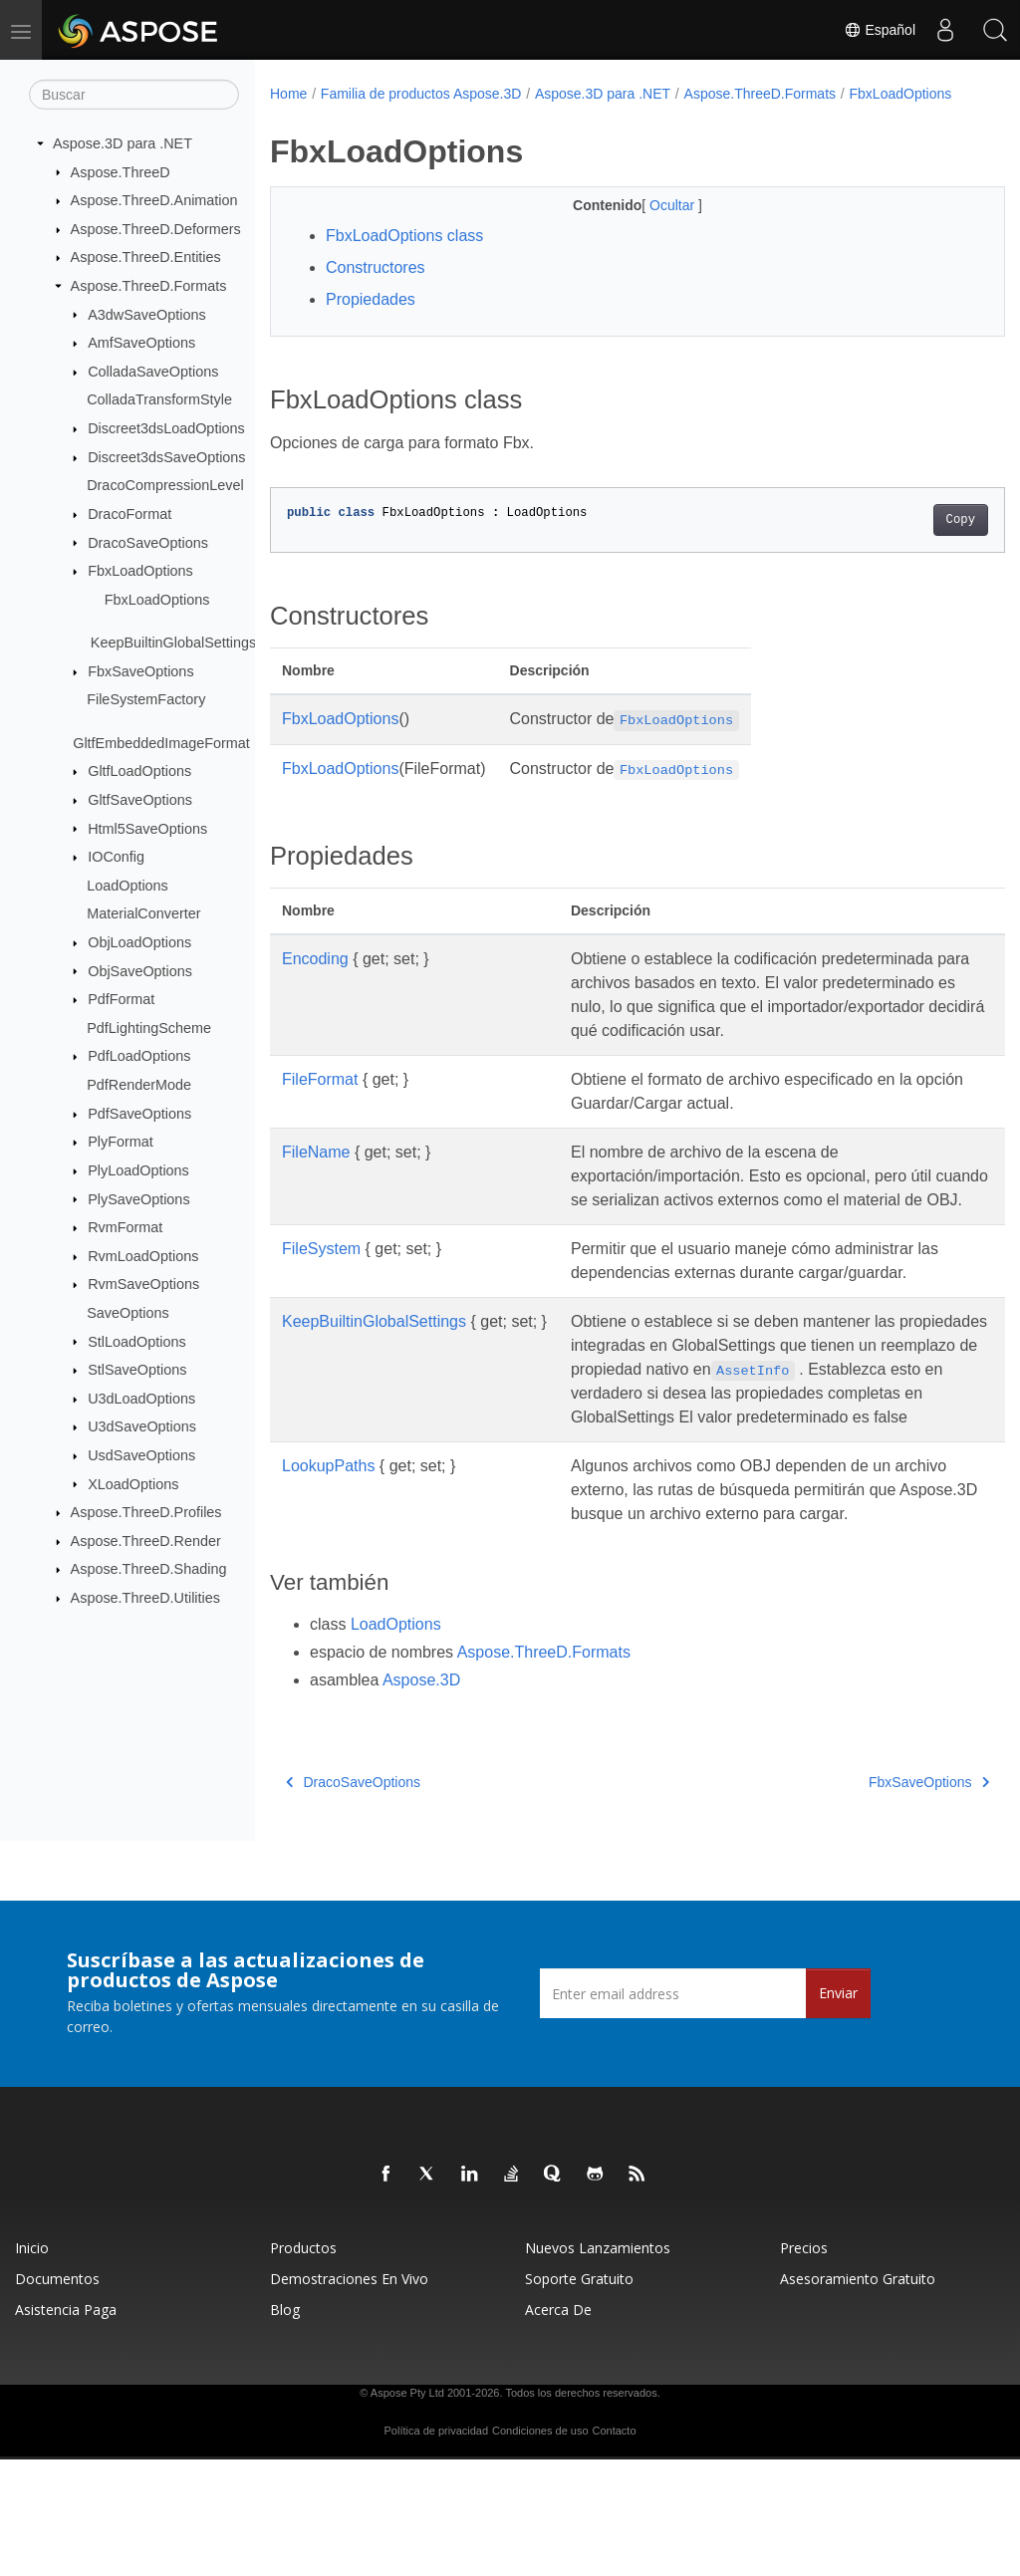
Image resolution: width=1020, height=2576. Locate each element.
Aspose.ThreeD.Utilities (145, 1598)
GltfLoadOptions (139, 771)
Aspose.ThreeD (120, 171)
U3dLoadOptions (141, 1399)
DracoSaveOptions (148, 542)
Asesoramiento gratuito (857, 2395)
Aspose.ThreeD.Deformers (156, 229)
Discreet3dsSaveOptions (166, 457)
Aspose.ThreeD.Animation (154, 200)
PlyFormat (120, 1142)
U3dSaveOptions (142, 1426)
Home (288, 94)
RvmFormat (125, 1227)
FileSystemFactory (146, 699)
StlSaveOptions (137, 1370)
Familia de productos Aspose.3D (421, 94)
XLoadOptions (133, 1483)
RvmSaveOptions (143, 1284)
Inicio (32, 2364)
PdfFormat (121, 999)
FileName (316, 1196)
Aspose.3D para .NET (122, 143)
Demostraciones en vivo (349, 2395)
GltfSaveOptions (140, 800)
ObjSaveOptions (140, 970)
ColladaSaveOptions (153, 372)
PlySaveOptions (138, 1198)
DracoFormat (129, 514)
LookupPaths (328, 1558)
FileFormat (320, 1124)
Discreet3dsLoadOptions (166, 428)
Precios (804, 2364)
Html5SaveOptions (147, 828)
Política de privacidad (436, 2547)
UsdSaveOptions (141, 1455)
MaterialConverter (143, 913)
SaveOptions (127, 1313)
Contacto (614, 2547)
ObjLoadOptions (139, 942)
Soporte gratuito (579, 2395)
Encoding (315, 979)
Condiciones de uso (540, 2547)
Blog (285, 2426)
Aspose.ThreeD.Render (146, 1541)
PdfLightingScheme (149, 1028)
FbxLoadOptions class (404, 256)
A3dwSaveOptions (146, 314)
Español (879, 30)
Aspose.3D (421, 1796)
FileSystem (321, 1317)
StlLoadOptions (136, 1341)
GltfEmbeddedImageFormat (161, 743)
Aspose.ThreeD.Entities (146, 257)
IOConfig (116, 857)
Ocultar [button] (648, 226)
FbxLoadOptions (140, 571)
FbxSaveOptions (140, 671)
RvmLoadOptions (143, 1256)
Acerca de (558, 2426)
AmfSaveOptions (141, 343)
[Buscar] (134, 95)
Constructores (375, 288)
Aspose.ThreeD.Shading (149, 1569)
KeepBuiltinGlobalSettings (173, 642)
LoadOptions (127, 886)
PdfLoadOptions (139, 1056)
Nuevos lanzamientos (597, 2364)
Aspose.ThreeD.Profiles (146, 1512)
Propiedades (370, 320)
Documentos (57, 2395)
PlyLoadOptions (138, 1170)
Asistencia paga (66, 2426)
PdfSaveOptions (139, 1114)
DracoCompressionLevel (165, 485)
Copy (908, 541)
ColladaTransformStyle (159, 399)
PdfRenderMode (139, 1085)
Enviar (838, 2109)
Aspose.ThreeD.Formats (149, 286)
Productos (303, 2364)
